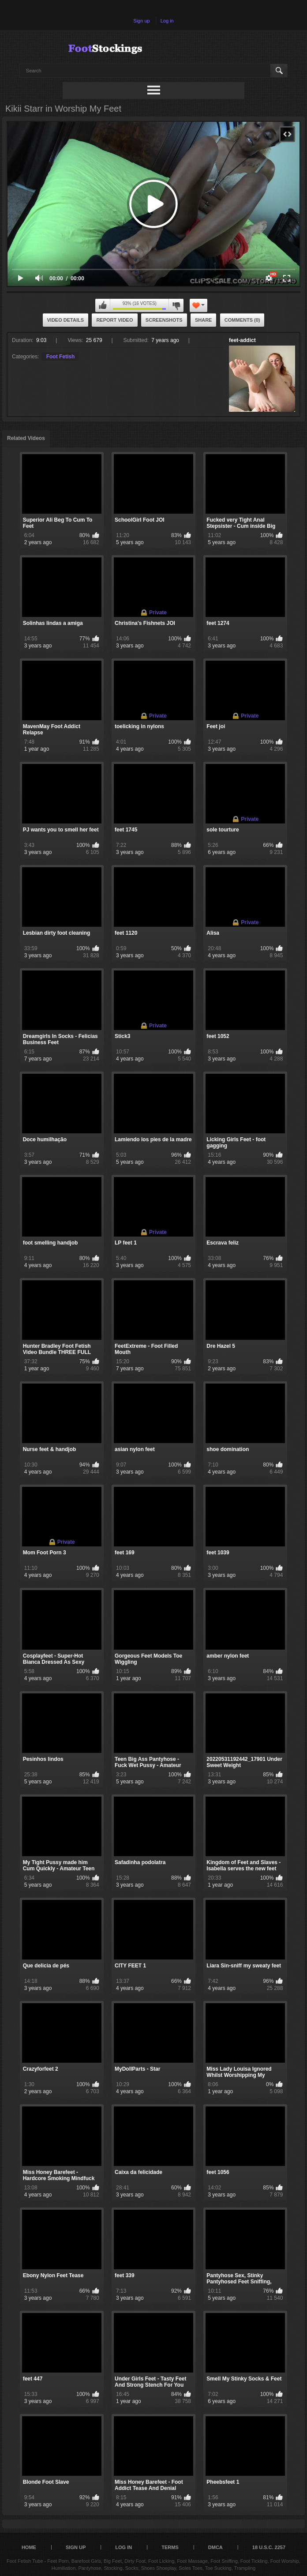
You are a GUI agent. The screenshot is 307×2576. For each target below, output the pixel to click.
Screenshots (164, 320)
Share (203, 320)
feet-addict (242, 340)
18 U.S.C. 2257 (268, 2547)
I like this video (102, 305)
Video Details (65, 320)
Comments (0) (242, 320)
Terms (170, 2547)
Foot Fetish (60, 356)
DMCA (215, 2547)
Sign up (141, 20)
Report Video (114, 320)
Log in (167, 20)
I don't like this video (175, 305)
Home (29, 2547)
